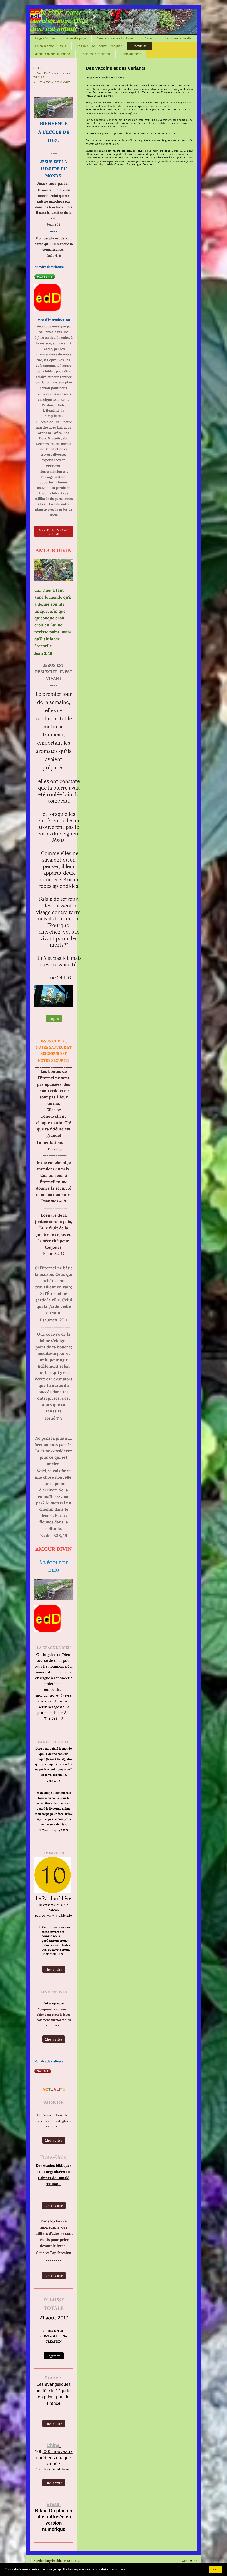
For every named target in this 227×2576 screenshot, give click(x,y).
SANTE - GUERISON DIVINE (54, 531)
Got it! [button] (215, 2569)
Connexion (189, 2560)
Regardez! (54, 2355)
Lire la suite (53, 1969)
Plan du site (72, 2560)
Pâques (54, 1018)
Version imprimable (46, 2560)
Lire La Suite (54, 2205)
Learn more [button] (117, 2569)
